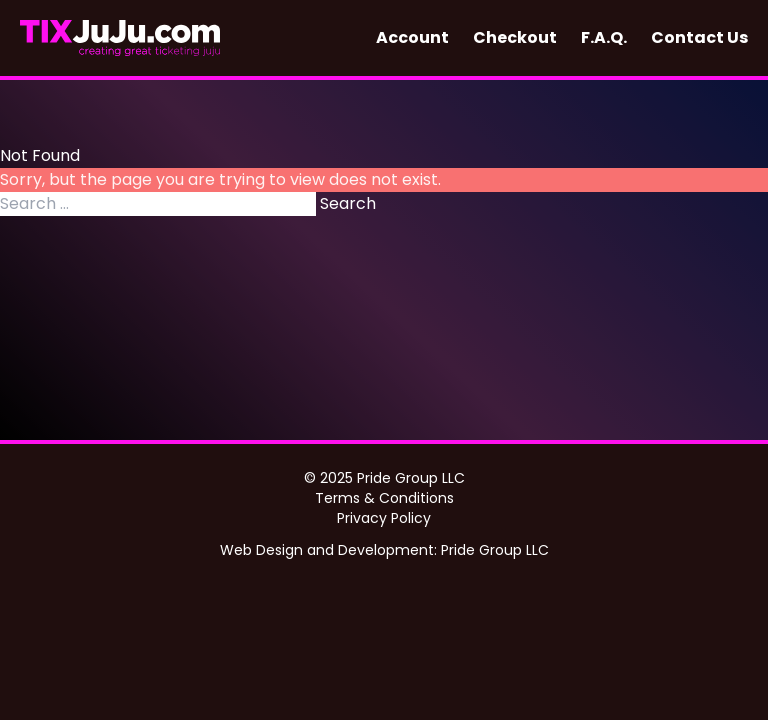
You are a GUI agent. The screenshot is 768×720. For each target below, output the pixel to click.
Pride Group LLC (495, 550)
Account (412, 37)
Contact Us (699, 37)
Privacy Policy (384, 518)
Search (348, 203)
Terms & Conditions (384, 498)
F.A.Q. (604, 37)
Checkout (515, 37)
